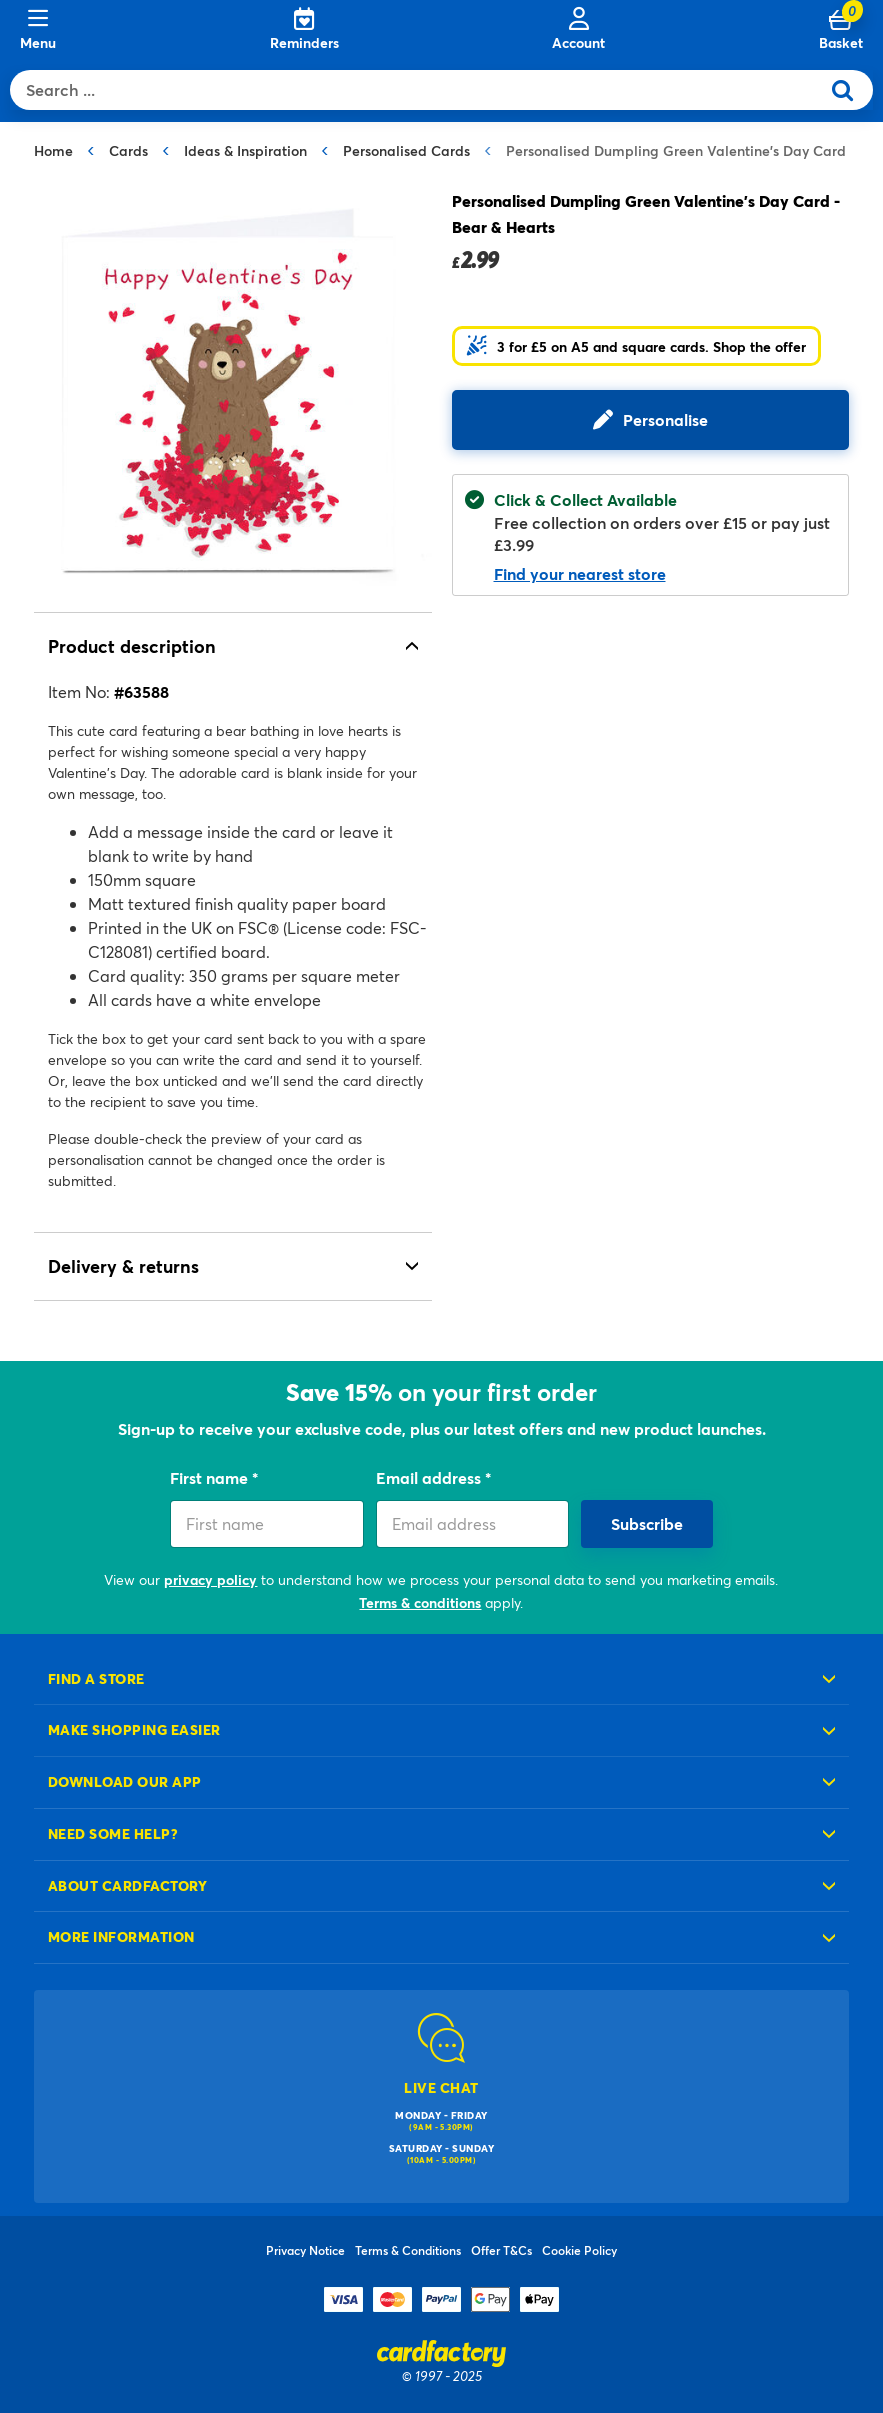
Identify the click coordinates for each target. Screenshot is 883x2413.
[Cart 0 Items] (841, 30)
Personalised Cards (406, 150)
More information (121, 1936)
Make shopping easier (134, 1729)
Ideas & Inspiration (245, 150)
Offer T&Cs (501, 2250)
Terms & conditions (420, 1602)
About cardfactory (127, 1885)
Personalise (665, 419)
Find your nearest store (580, 573)
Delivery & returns (123, 1266)
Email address (430, 1477)
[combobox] (419, 90)
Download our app (125, 1781)
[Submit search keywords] (850, 90)
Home (53, 150)
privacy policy (210, 1579)
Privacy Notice (305, 2250)
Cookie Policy (579, 2250)
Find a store (96, 1678)
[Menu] (38, 30)
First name (211, 1477)
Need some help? (113, 1833)
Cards (128, 150)
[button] (636, 346)
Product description (132, 646)
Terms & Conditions (408, 2250)
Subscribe (647, 1523)
